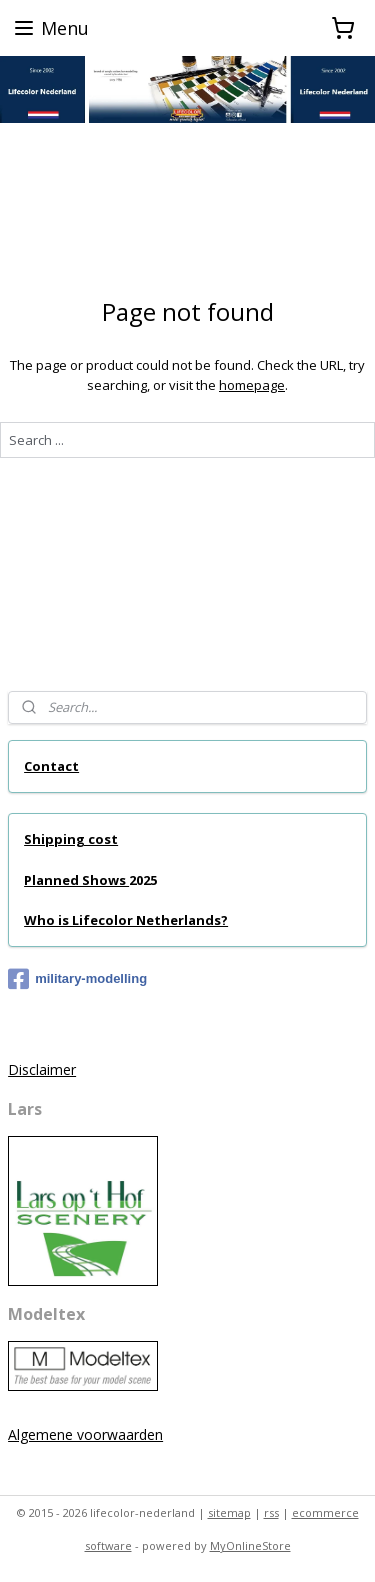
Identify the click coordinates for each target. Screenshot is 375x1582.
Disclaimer (42, 1069)
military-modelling (77, 979)
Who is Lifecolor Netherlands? (126, 920)
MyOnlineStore (250, 1545)
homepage (252, 385)
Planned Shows (76, 880)
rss (271, 1512)
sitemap (229, 1512)
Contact (51, 766)
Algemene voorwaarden (85, 1434)
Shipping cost (71, 839)
